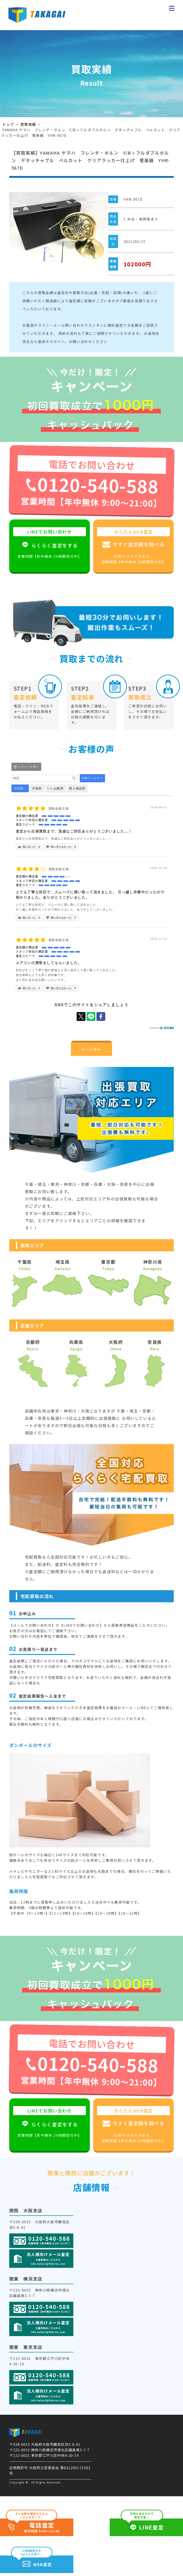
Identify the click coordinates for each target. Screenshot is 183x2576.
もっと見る (91, 1049)
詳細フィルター (92, 778)
